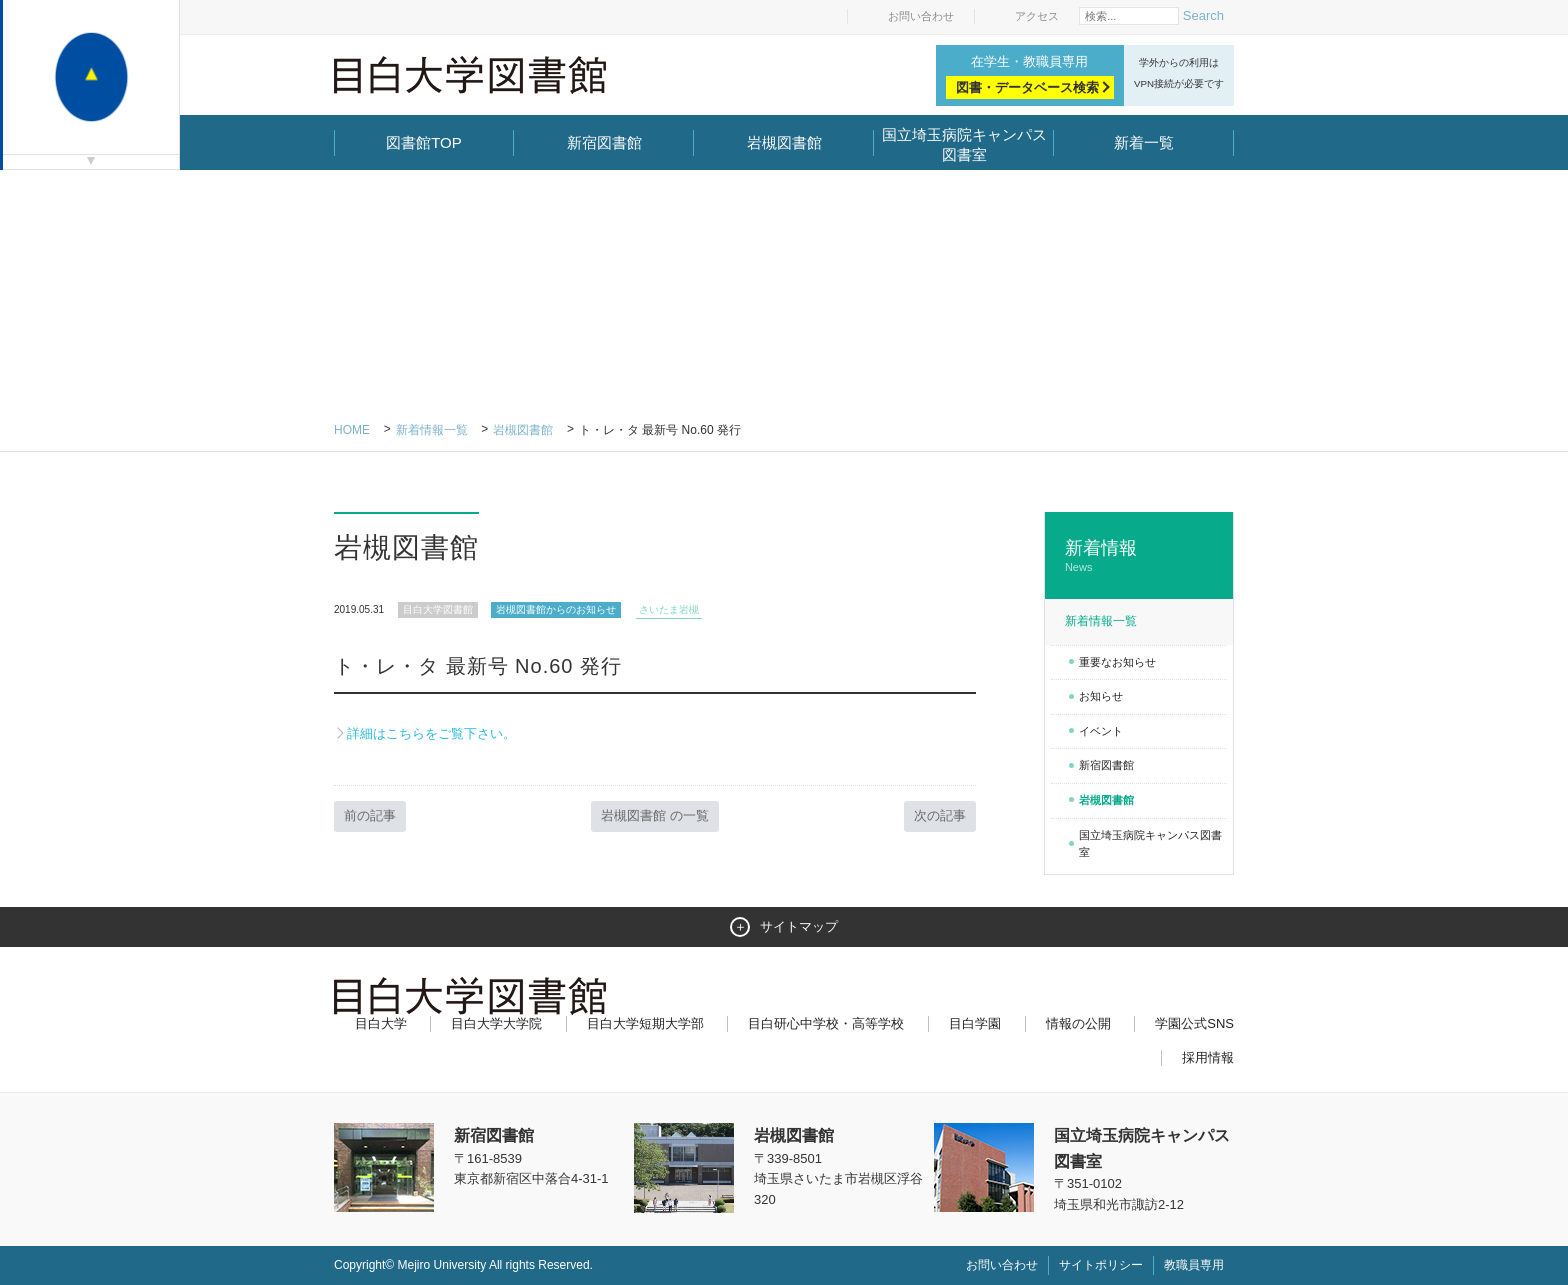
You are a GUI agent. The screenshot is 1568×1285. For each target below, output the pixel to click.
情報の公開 (1078, 1023)
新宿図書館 (604, 142)
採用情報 (1208, 1057)
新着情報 (1139, 556)
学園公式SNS (1194, 1023)
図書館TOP (424, 142)
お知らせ (1101, 696)
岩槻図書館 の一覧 (655, 815)
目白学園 (975, 1023)
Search (1203, 15)
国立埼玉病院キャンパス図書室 (964, 144)
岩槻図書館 (784, 142)
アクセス (1037, 16)
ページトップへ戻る (1192, 1227)
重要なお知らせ (1117, 662)
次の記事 (940, 815)
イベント (1101, 731)
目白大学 (381, 1023)
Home (352, 430)
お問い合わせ (921, 16)
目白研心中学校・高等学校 (826, 1023)
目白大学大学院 (496, 1023)
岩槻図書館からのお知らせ (556, 609)
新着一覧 (1144, 142)
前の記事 (370, 815)
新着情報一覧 (432, 430)
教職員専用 (1194, 1265)
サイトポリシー (1101, 1265)
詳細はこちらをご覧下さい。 (431, 733)
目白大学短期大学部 (645, 1023)
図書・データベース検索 (1027, 87)
